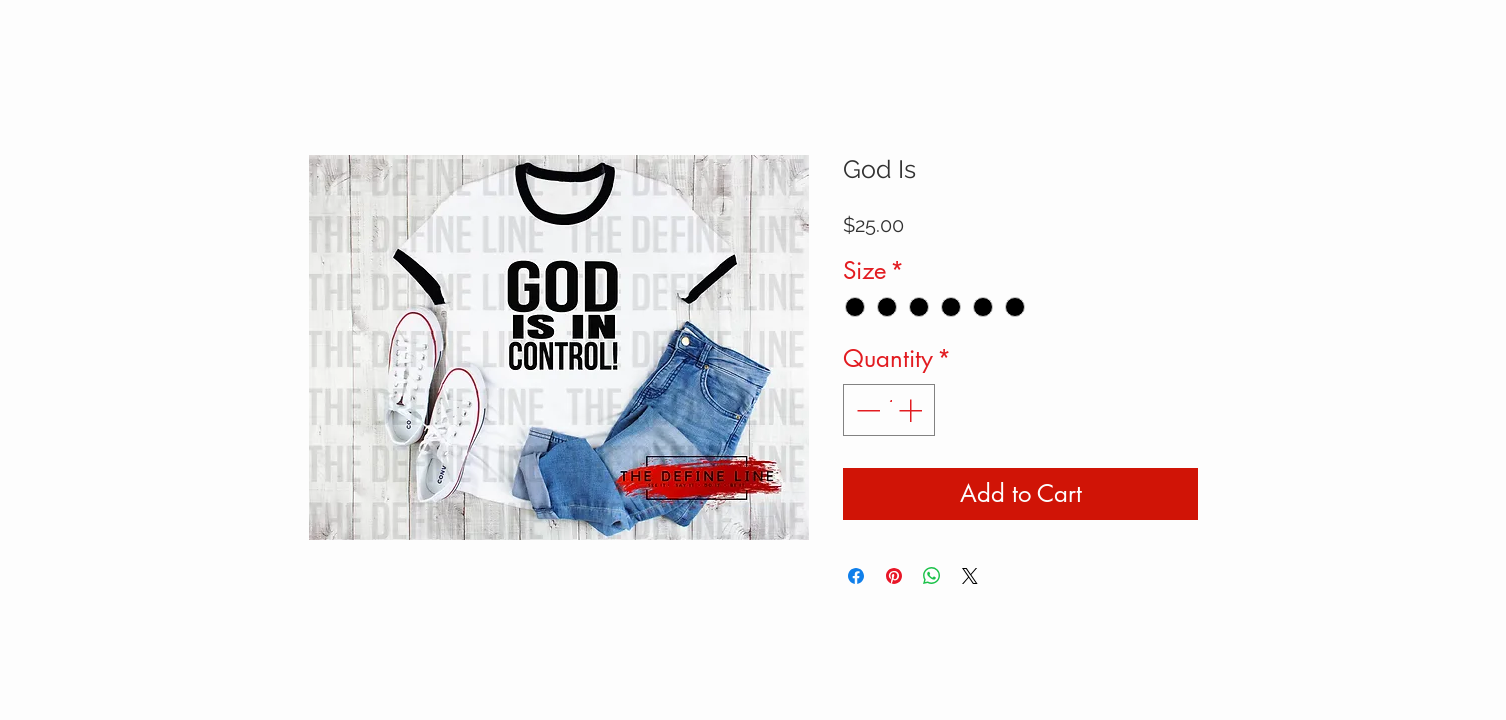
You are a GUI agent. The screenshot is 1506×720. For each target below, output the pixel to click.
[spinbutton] (889, 410)
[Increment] (912, 410)
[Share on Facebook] (856, 576)
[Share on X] (970, 576)
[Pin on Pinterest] (894, 576)
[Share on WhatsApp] (932, 576)
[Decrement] (866, 410)
